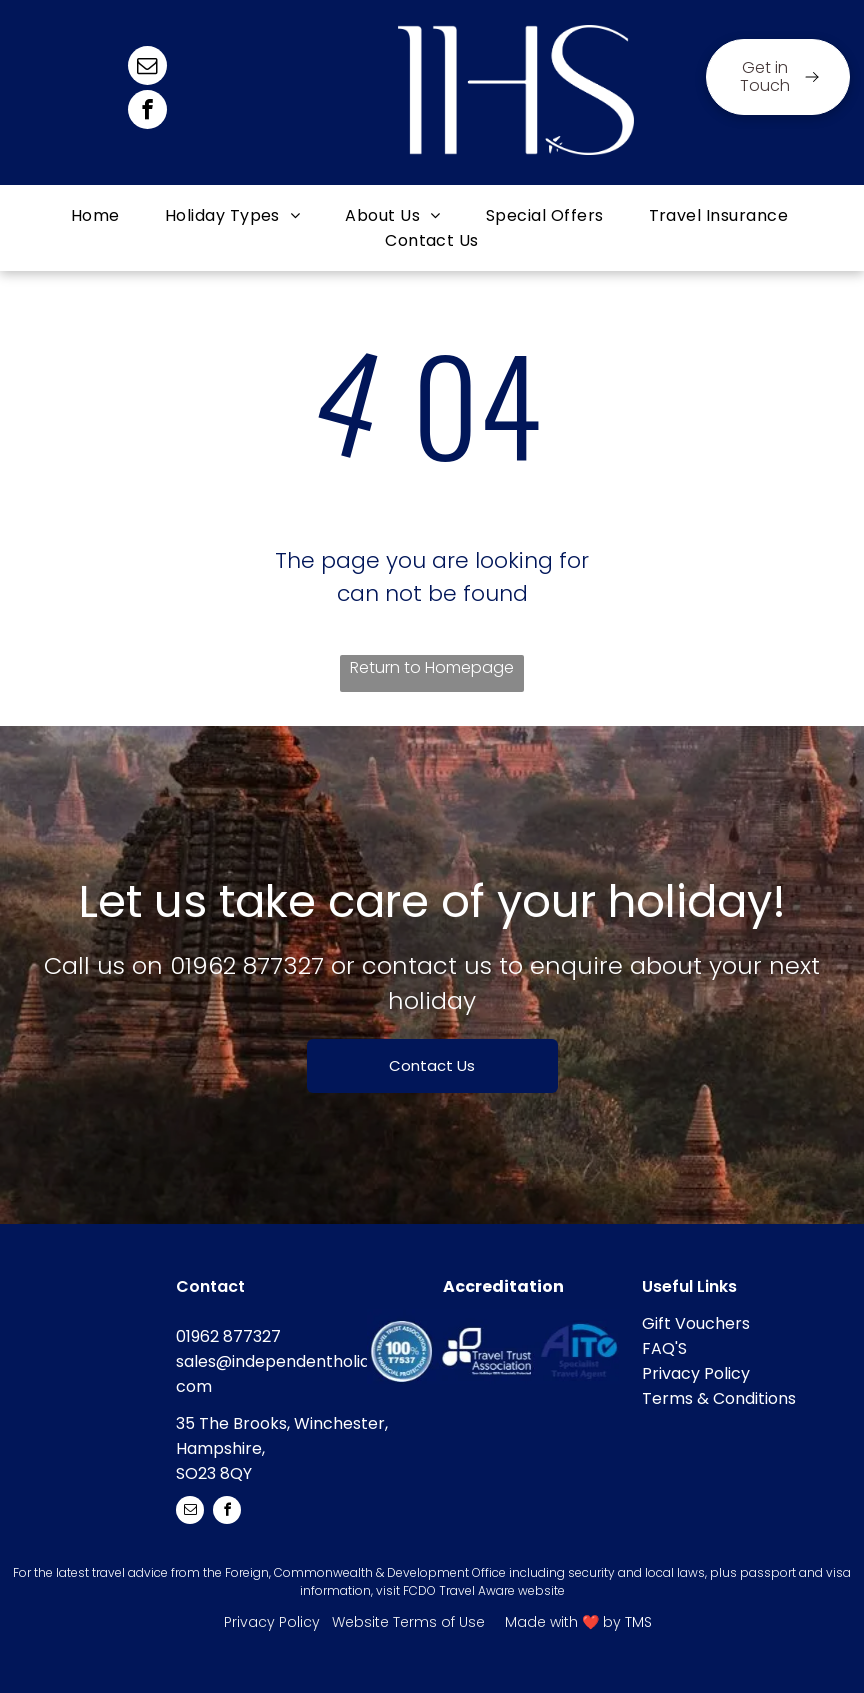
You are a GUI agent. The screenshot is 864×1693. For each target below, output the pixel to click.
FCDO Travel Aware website (484, 1590)
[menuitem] (98, 215)
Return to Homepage (432, 667)
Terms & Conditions (719, 1398)
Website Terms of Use (408, 1622)
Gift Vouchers (696, 1323)
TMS (638, 1622)
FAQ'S (664, 1348)
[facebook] (147, 112)
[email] (147, 68)
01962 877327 (247, 965)
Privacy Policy (696, 1373)
